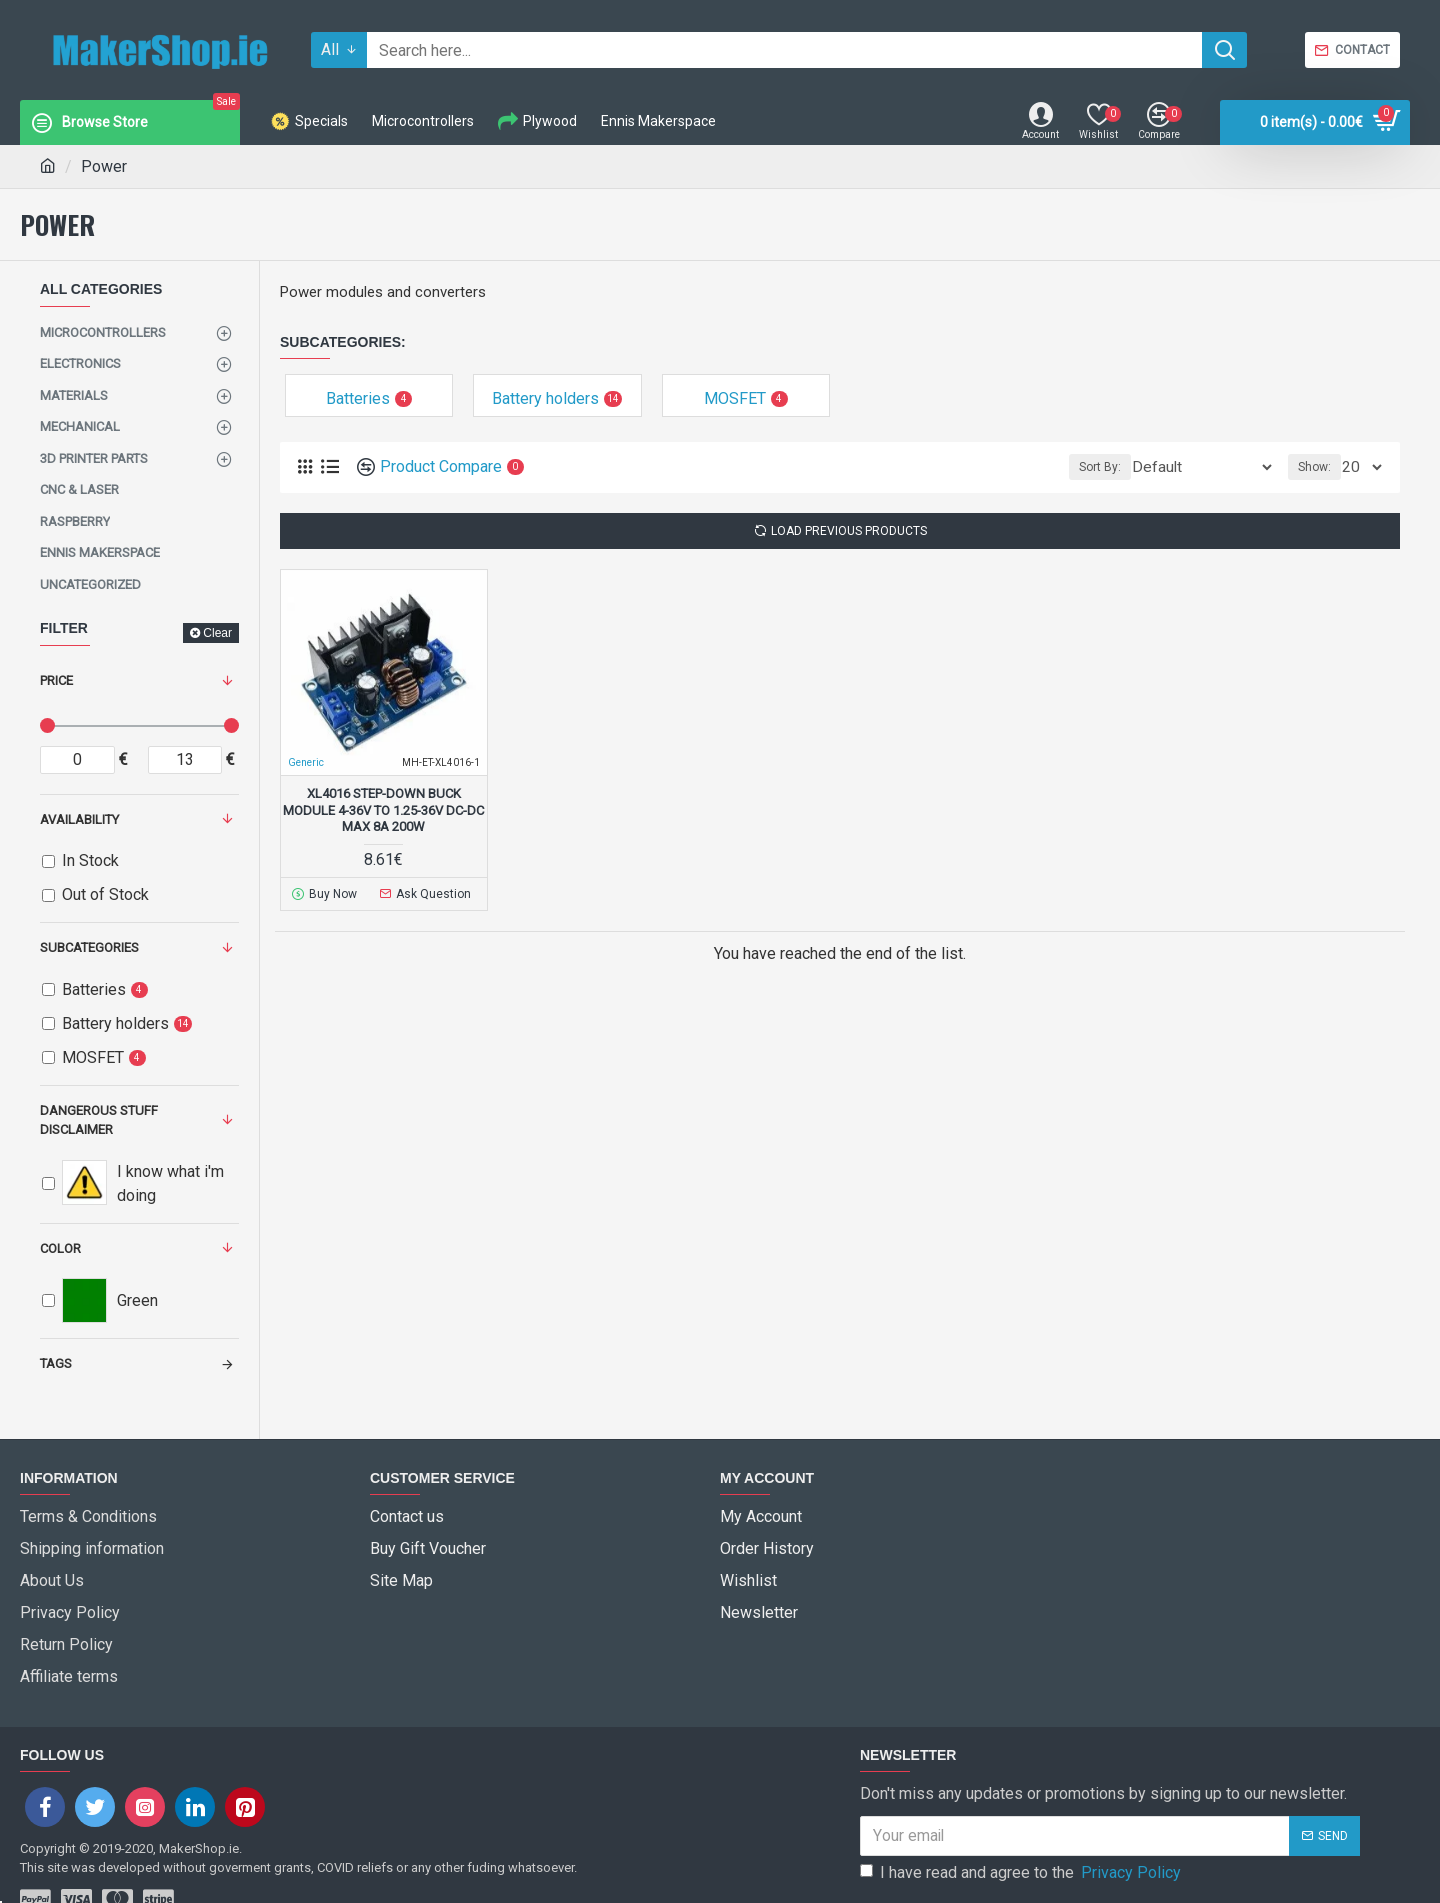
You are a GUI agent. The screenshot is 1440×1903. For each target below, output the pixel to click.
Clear (217, 633)
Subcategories (89, 947)
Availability (79, 819)
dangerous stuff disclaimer (99, 1120)
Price (56, 680)
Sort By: (1134, 467)
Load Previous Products (849, 531)
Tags (56, 1363)
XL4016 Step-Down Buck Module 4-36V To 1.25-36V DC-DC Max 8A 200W (383, 810)
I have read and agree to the (1022, 1824)
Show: (1320, 467)
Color (60, 1248)
